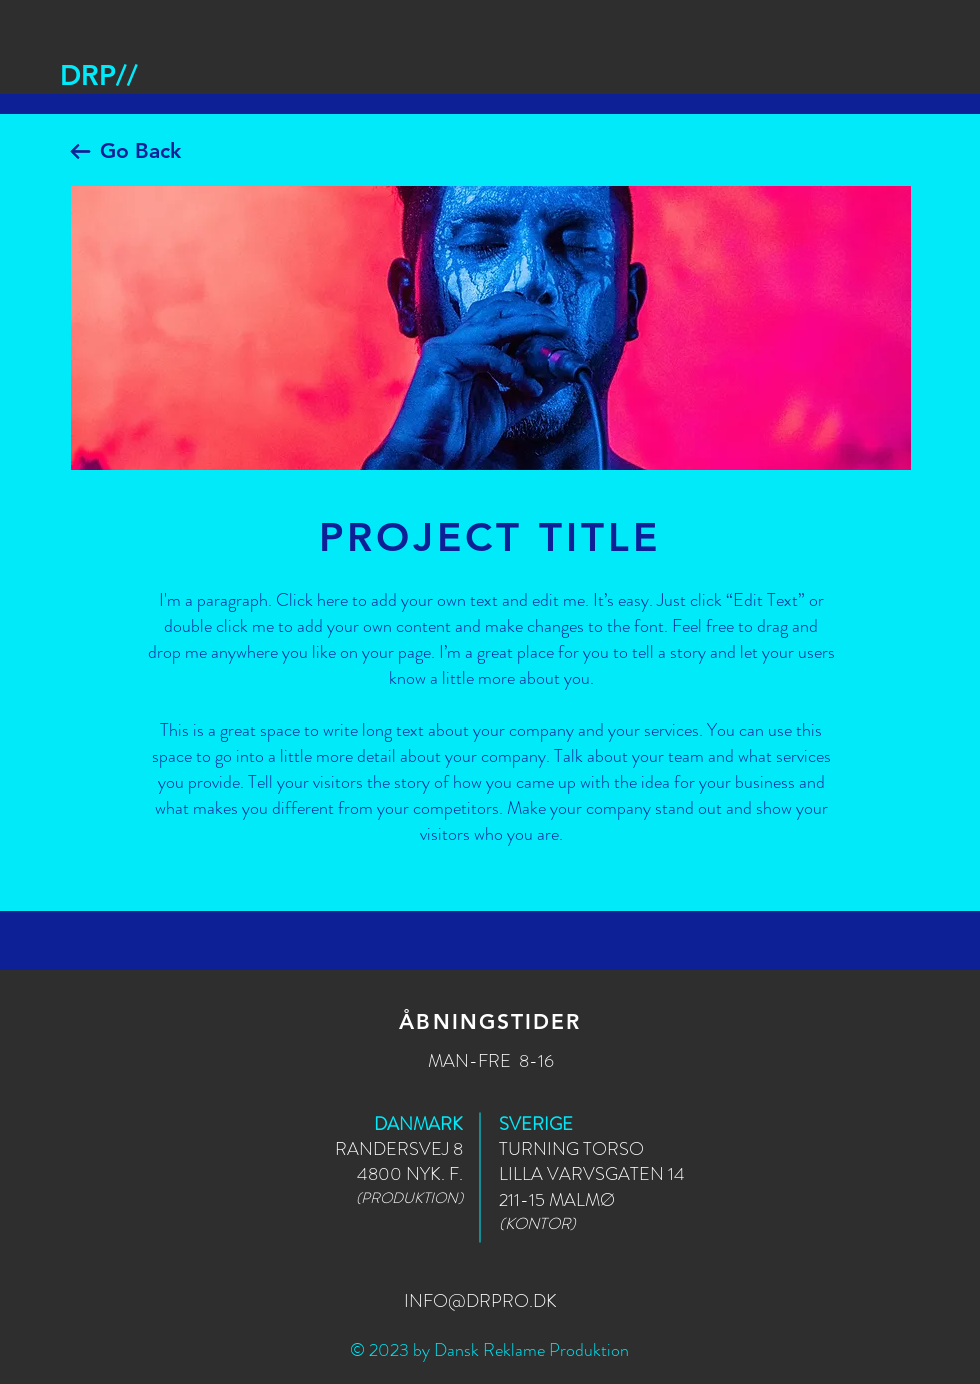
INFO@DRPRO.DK (480, 1301)
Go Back (140, 150)
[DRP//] (99, 76)
